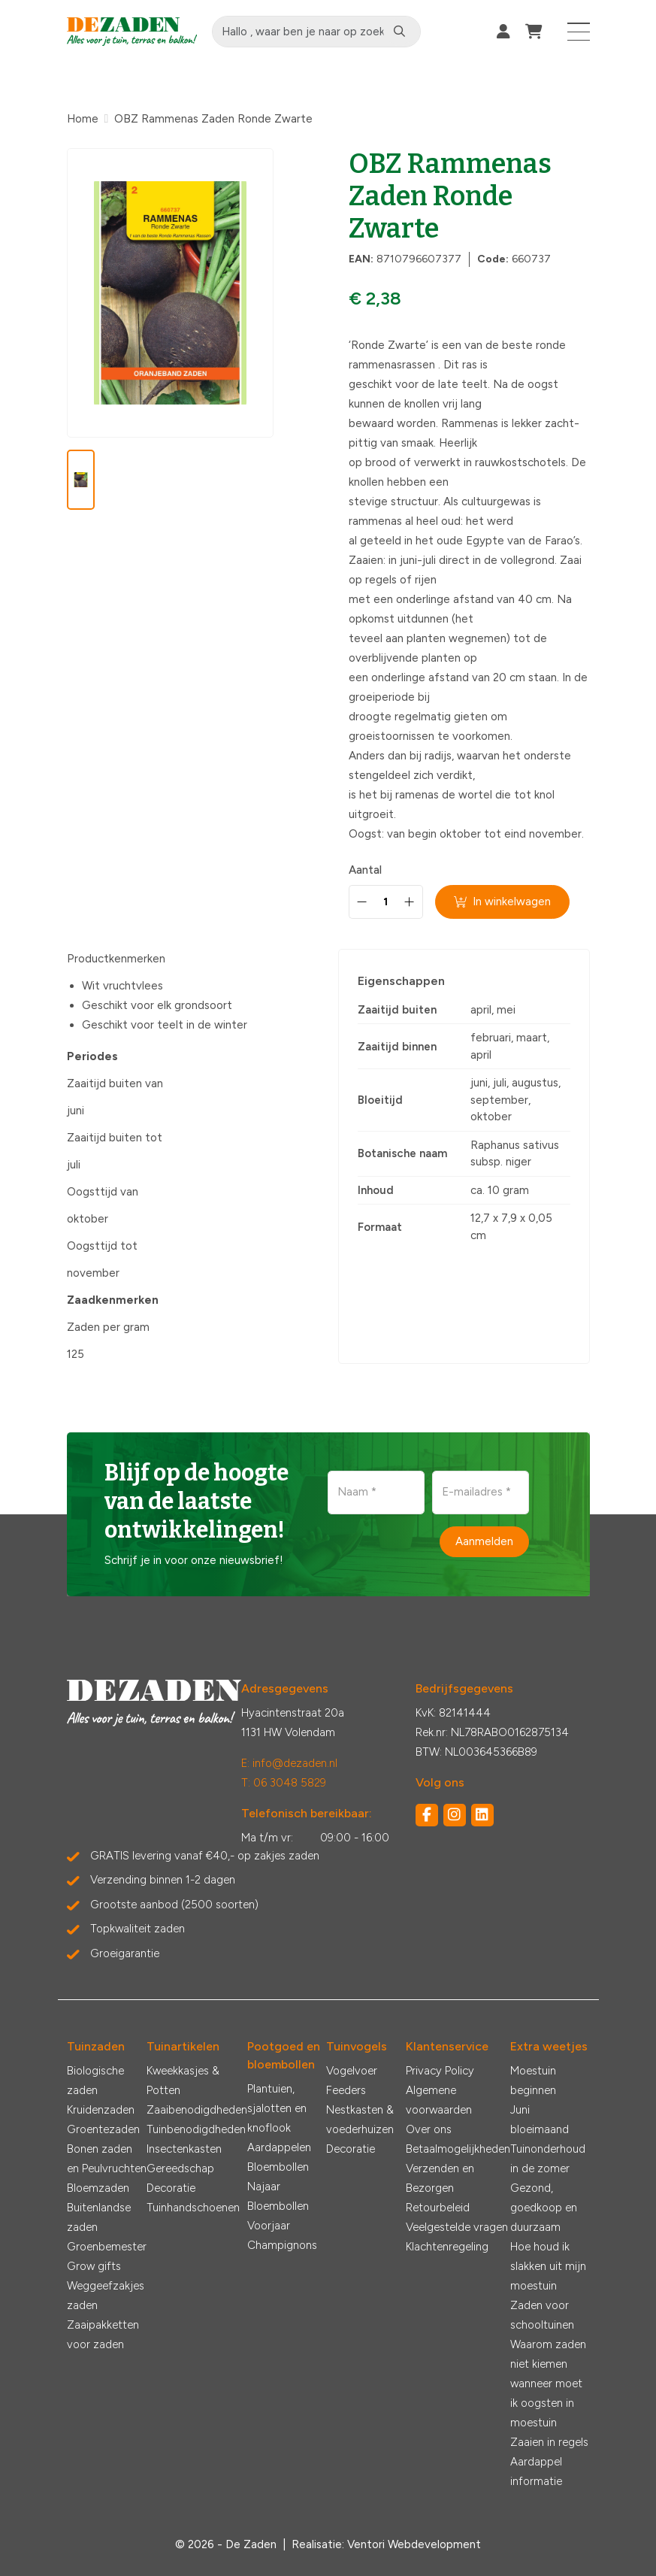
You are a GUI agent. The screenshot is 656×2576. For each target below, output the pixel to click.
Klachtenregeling (447, 2246)
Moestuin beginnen (533, 2080)
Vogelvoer (351, 2070)
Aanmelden (484, 1541)
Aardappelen (279, 2147)
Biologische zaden (95, 2080)
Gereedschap (180, 2168)
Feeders (346, 2090)
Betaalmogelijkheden (458, 2149)
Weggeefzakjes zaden (105, 2295)
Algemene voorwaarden (439, 2100)
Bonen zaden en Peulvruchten (107, 2158)
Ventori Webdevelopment (414, 2544)
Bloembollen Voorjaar (278, 2215)
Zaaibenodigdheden (197, 2110)
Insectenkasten (184, 2149)
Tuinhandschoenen (193, 2207)
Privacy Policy (440, 2070)
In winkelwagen (503, 901)
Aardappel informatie (536, 2471)
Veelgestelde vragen (457, 2227)
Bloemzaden (98, 2188)
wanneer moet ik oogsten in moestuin (546, 2403)
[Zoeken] (401, 31)
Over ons (429, 2129)
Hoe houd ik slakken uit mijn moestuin (548, 2266)
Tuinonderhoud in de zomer (547, 2158)
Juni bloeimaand (539, 2119)
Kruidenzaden (101, 2110)
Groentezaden (103, 2129)
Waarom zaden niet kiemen (548, 2354)
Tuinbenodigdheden (196, 2129)
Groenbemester (107, 2246)
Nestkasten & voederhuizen (360, 2119)
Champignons (282, 2245)
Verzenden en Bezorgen (440, 2178)
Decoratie (171, 2188)
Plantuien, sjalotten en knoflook (277, 2108)
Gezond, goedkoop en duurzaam (543, 2207)
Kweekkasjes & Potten (183, 2080)
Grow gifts (94, 2266)
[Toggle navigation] (579, 32)
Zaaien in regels (549, 2442)
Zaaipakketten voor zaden (103, 2334)
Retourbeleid (438, 2207)
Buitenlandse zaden (99, 2217)
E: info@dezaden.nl (289, 1763)
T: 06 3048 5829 (283, 1783)
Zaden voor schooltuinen (542, 2315)
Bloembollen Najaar (278, 2176)
